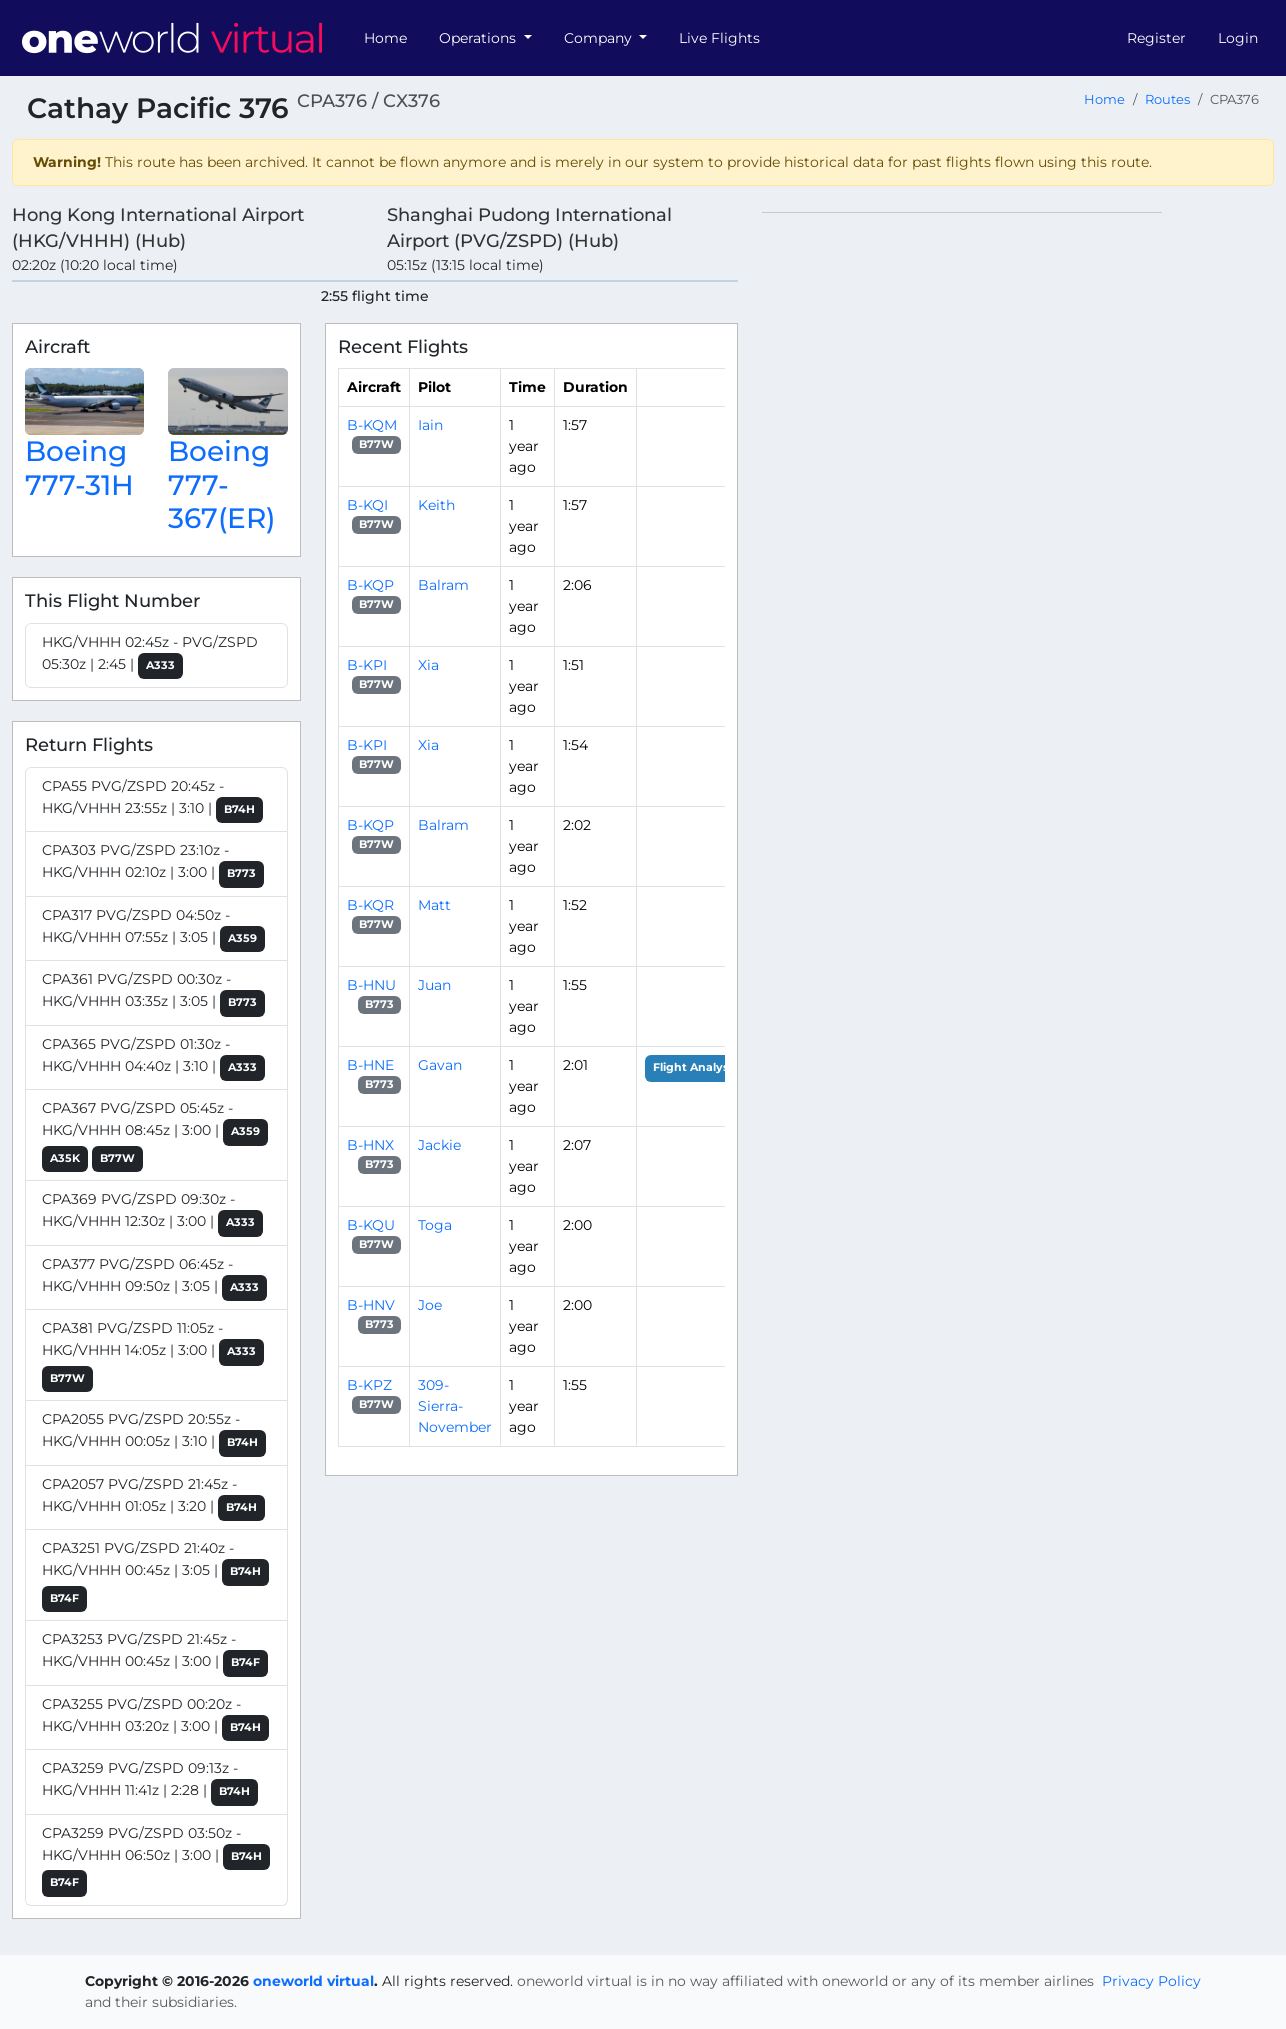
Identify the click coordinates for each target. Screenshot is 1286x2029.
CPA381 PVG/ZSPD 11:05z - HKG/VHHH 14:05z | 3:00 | (153, 1355)
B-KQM (372, 425)
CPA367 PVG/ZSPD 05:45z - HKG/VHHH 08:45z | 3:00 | (155, 1135)
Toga (435, 1225)
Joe (430, 1305)
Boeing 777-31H (79, 468)
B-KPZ (369, 1385)
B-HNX (370, 1145)
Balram (443, 585)
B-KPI (367, 665)
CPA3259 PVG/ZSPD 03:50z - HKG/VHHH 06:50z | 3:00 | (156, 1860)
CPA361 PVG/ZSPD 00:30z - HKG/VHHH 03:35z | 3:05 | (153, 993)
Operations (479, 38)
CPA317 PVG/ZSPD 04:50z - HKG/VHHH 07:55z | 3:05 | (153, 929)
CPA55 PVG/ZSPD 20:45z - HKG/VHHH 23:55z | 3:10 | (152, 800)
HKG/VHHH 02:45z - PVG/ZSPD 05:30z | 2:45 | (150, 656)
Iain (430, 425)
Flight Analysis (695, 1067)
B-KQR (370, 905)
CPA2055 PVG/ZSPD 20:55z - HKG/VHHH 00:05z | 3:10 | (154, 1433)
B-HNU (371, 985)
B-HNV (371, 1305)
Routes (1167, 99)
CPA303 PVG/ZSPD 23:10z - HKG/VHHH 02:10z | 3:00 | (153, 864)
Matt (434, 905)
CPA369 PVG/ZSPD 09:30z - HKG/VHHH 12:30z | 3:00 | (152, 1213)
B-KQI (367, 505)
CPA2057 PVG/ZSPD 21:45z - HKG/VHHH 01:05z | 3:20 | (153, 1498)
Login (1238, 38)
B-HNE (370, 1065)
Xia (428, 665)
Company (600, 38)
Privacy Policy (1151, 1981)
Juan (434, 985)
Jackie (439, 1145)
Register (1156, 38)
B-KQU (371, 1225)
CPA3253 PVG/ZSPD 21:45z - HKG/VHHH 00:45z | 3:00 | (155, 1653)
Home (385, 38)
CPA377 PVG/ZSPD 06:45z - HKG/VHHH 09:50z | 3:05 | (154, 1278)
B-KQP (370, 585)
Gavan (440, 1065)
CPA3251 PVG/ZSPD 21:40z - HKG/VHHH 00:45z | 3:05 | (155, 1575)
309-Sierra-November (455, 1406)
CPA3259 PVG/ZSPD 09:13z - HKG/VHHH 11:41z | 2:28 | (150, 1782)
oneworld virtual (313, 1981)
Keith (436, 505)
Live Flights (719, 38)
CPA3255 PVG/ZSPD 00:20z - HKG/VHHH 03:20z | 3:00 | (155, 1718)
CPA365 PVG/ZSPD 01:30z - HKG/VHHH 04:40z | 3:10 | (153, 1058)
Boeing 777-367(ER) (221, 484)
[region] (1018, 512)
